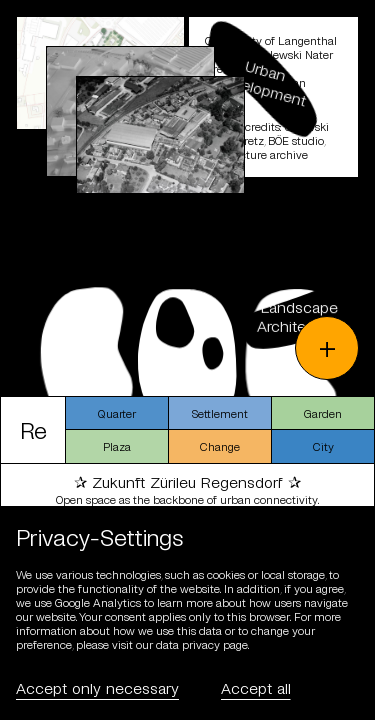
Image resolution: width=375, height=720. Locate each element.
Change (220, 446)
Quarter (117, 413)
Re (33, 429)
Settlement (220, 413)
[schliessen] (187, 198)
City (323, 446)
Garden (323, 413)
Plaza (117, 446)
